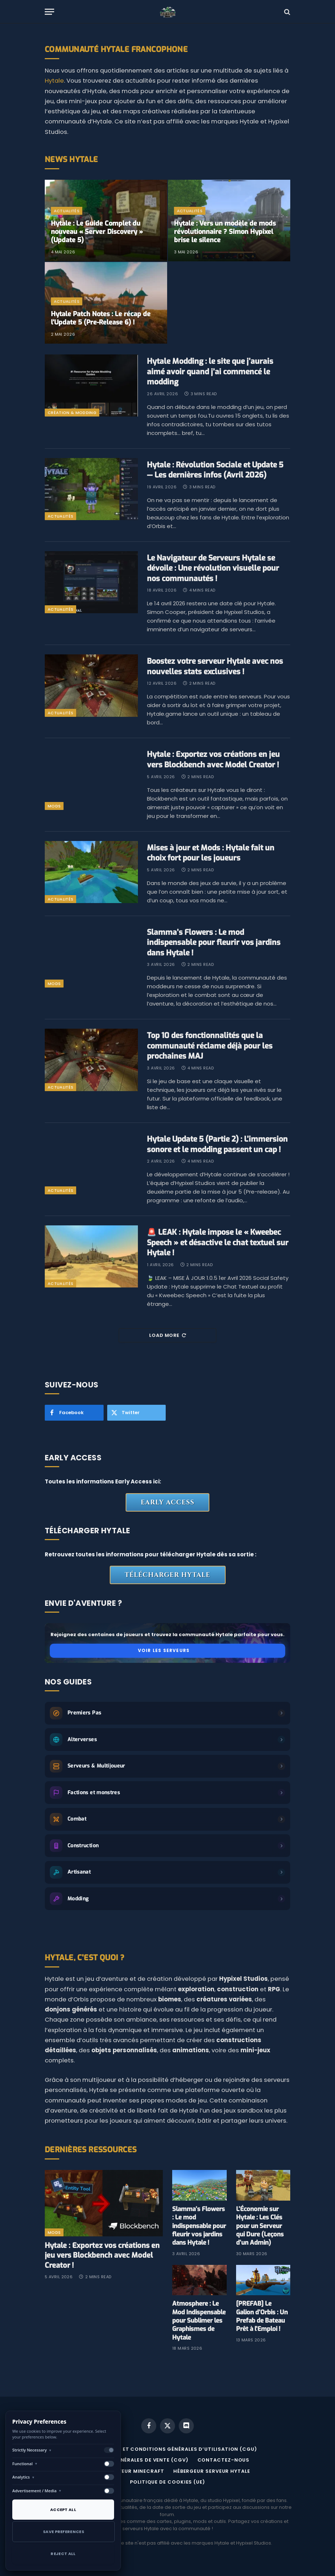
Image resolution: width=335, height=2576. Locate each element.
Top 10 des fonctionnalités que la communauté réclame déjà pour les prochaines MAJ (210, 1045)
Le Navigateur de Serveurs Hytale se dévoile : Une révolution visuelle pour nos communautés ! (213, 568)
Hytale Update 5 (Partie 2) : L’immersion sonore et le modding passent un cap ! (217, 1144)
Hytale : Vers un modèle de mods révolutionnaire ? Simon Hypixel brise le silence (225, 231)
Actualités (66, 211)
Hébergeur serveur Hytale (211, 2471)
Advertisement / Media (37, 2490)
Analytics (23, 2477)
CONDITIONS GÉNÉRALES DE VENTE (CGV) (132, 2460)
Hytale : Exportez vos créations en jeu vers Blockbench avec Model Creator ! (213, 759)
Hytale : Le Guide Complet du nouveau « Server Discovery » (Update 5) (97, 231)
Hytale (54, 81)
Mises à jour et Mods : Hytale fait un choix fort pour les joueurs (210, 853)
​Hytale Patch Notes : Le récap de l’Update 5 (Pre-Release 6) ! (101, 318)
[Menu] (49, 12)
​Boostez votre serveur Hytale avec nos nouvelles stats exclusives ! (215, 666)
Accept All (63, 2509)
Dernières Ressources (90, 2150)
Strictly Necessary (32, 2450)
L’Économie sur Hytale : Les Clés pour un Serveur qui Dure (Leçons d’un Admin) (260, 2226)
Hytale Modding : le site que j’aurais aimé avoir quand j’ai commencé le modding (210, 371)
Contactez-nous (223, 2460)
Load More (167, 1335)
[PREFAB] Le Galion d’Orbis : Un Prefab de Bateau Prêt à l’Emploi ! (262, 2316)
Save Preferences (63, 2531)
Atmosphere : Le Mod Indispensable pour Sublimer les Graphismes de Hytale (199, 2320)
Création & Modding (72, 412)
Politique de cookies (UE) (167, 2482)
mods (54, 806)
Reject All (63, 2554)
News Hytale (71, 159)
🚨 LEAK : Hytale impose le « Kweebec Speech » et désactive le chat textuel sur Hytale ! (217, 1242)
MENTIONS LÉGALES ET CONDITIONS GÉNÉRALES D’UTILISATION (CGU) (163, 2449)
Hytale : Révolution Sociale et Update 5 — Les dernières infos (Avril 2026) (215, 470)
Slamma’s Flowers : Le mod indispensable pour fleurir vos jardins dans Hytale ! (213, 942)
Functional (25, 2463)
